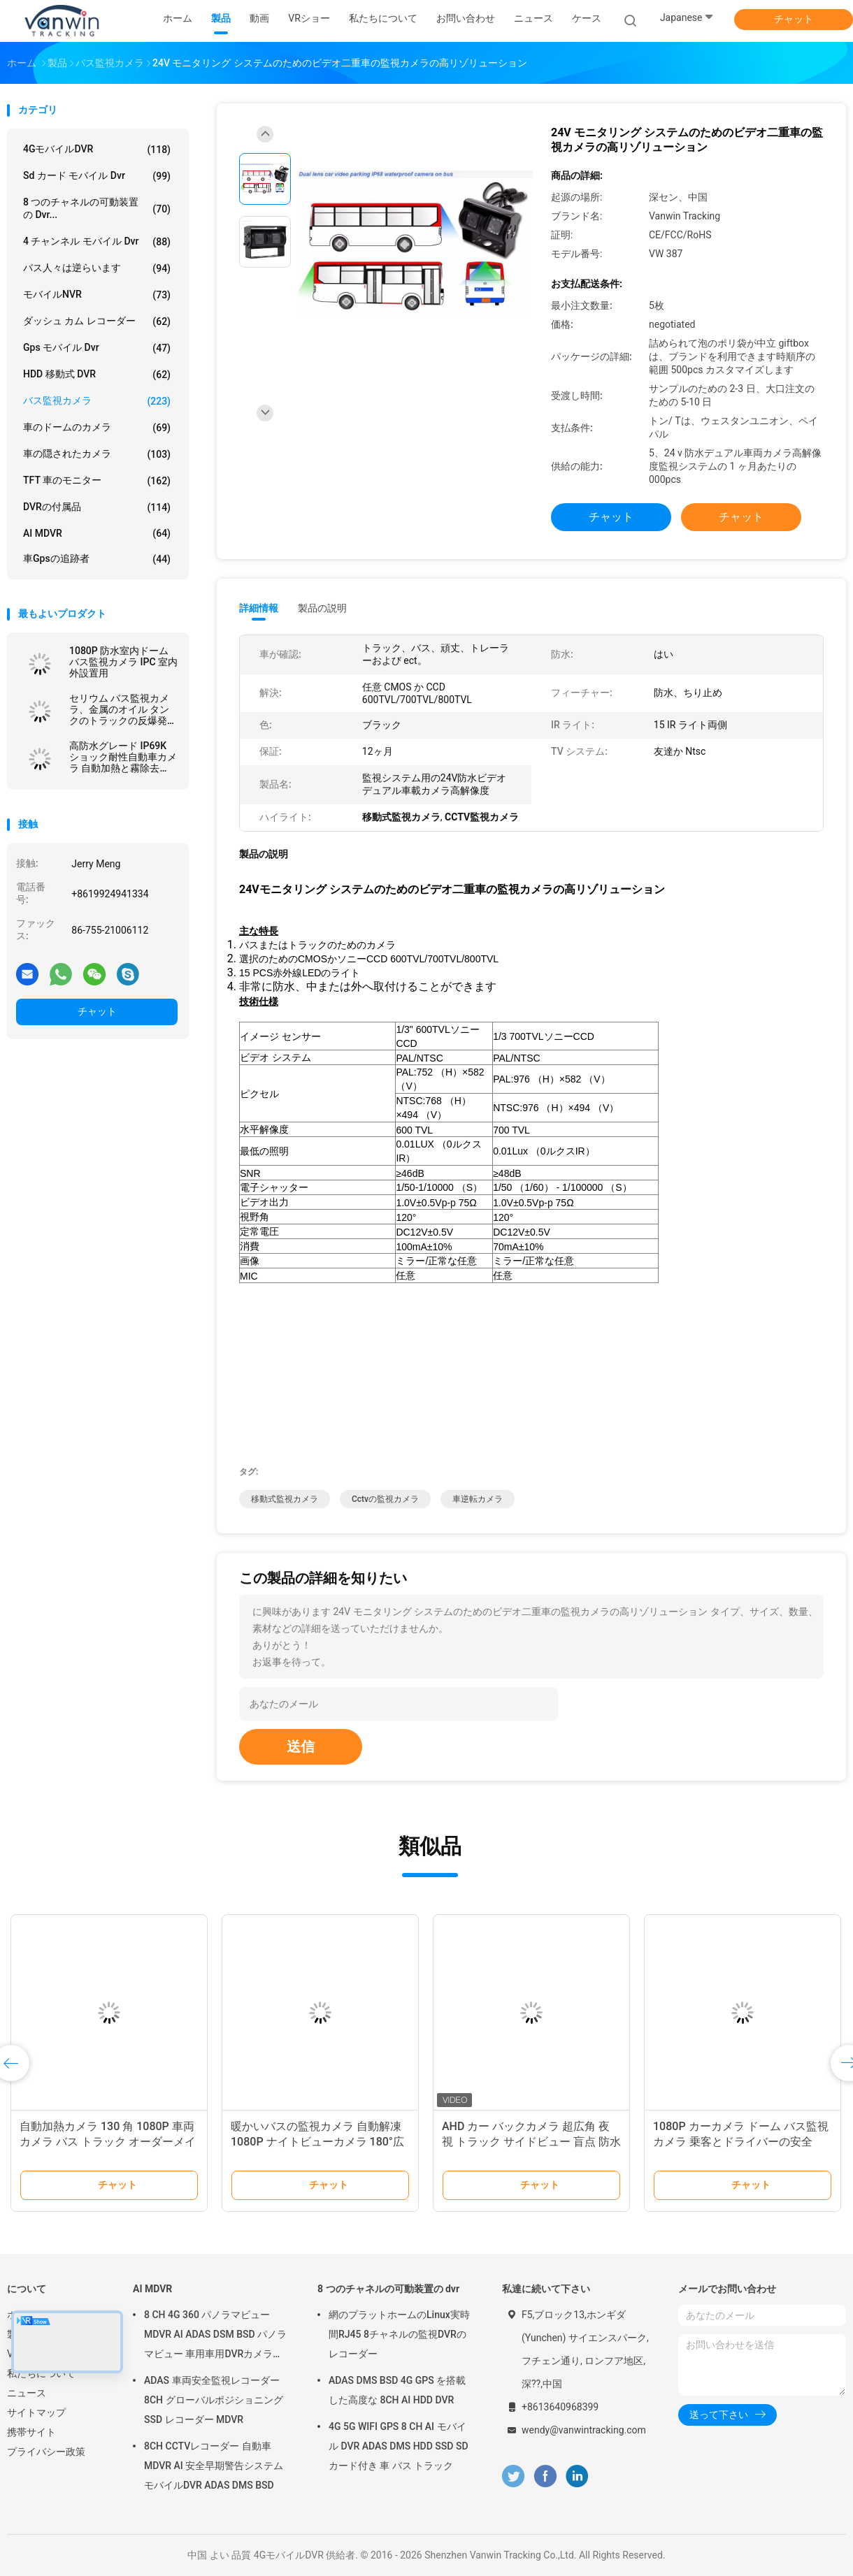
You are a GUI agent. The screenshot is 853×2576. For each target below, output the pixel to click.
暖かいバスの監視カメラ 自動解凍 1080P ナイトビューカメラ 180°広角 (317, 2142)
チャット (793, 18)
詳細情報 (258, 608)
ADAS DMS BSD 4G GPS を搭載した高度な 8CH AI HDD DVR (397, 2390)
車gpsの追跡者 (97, 559)
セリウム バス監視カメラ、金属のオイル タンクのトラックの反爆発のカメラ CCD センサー (123, 709)
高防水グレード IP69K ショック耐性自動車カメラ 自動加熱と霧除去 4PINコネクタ (123, 757)
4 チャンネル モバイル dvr (97, 242)
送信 (301, 1746)
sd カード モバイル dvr (97, 176)
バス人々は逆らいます (97, 268)
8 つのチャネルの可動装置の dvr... (97, 208)
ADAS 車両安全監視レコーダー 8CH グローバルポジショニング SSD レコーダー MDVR (213, 2400)
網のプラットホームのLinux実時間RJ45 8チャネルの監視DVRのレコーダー (399, 2334)
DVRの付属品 (97, 507)
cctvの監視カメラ (385, 1499)
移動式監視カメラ (284, 1499)
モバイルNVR (97, 295)
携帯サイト (31, 2432)
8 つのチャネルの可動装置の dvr (388, 2288)
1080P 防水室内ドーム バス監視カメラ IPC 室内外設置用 (123, 662)
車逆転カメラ (477, 1499)
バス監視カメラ (97, 401)
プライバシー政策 (46, 2451)
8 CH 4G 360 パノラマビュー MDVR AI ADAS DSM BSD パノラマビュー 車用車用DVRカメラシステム (215, 2336)
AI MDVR (97, 533)
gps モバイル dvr (97, 348)
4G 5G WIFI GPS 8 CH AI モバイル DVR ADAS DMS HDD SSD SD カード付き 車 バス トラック (398, 2446)
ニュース (26, 2392)
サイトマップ (36, 2412)
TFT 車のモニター (97, 481)
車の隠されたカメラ (97, 454)
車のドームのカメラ (97, 428)
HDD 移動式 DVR (97, 375)
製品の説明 (322, 608)
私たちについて (41, 2373)
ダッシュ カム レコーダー (97, 321)
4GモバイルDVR (97, 150)
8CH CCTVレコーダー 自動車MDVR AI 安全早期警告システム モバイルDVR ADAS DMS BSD (213, 2465)
